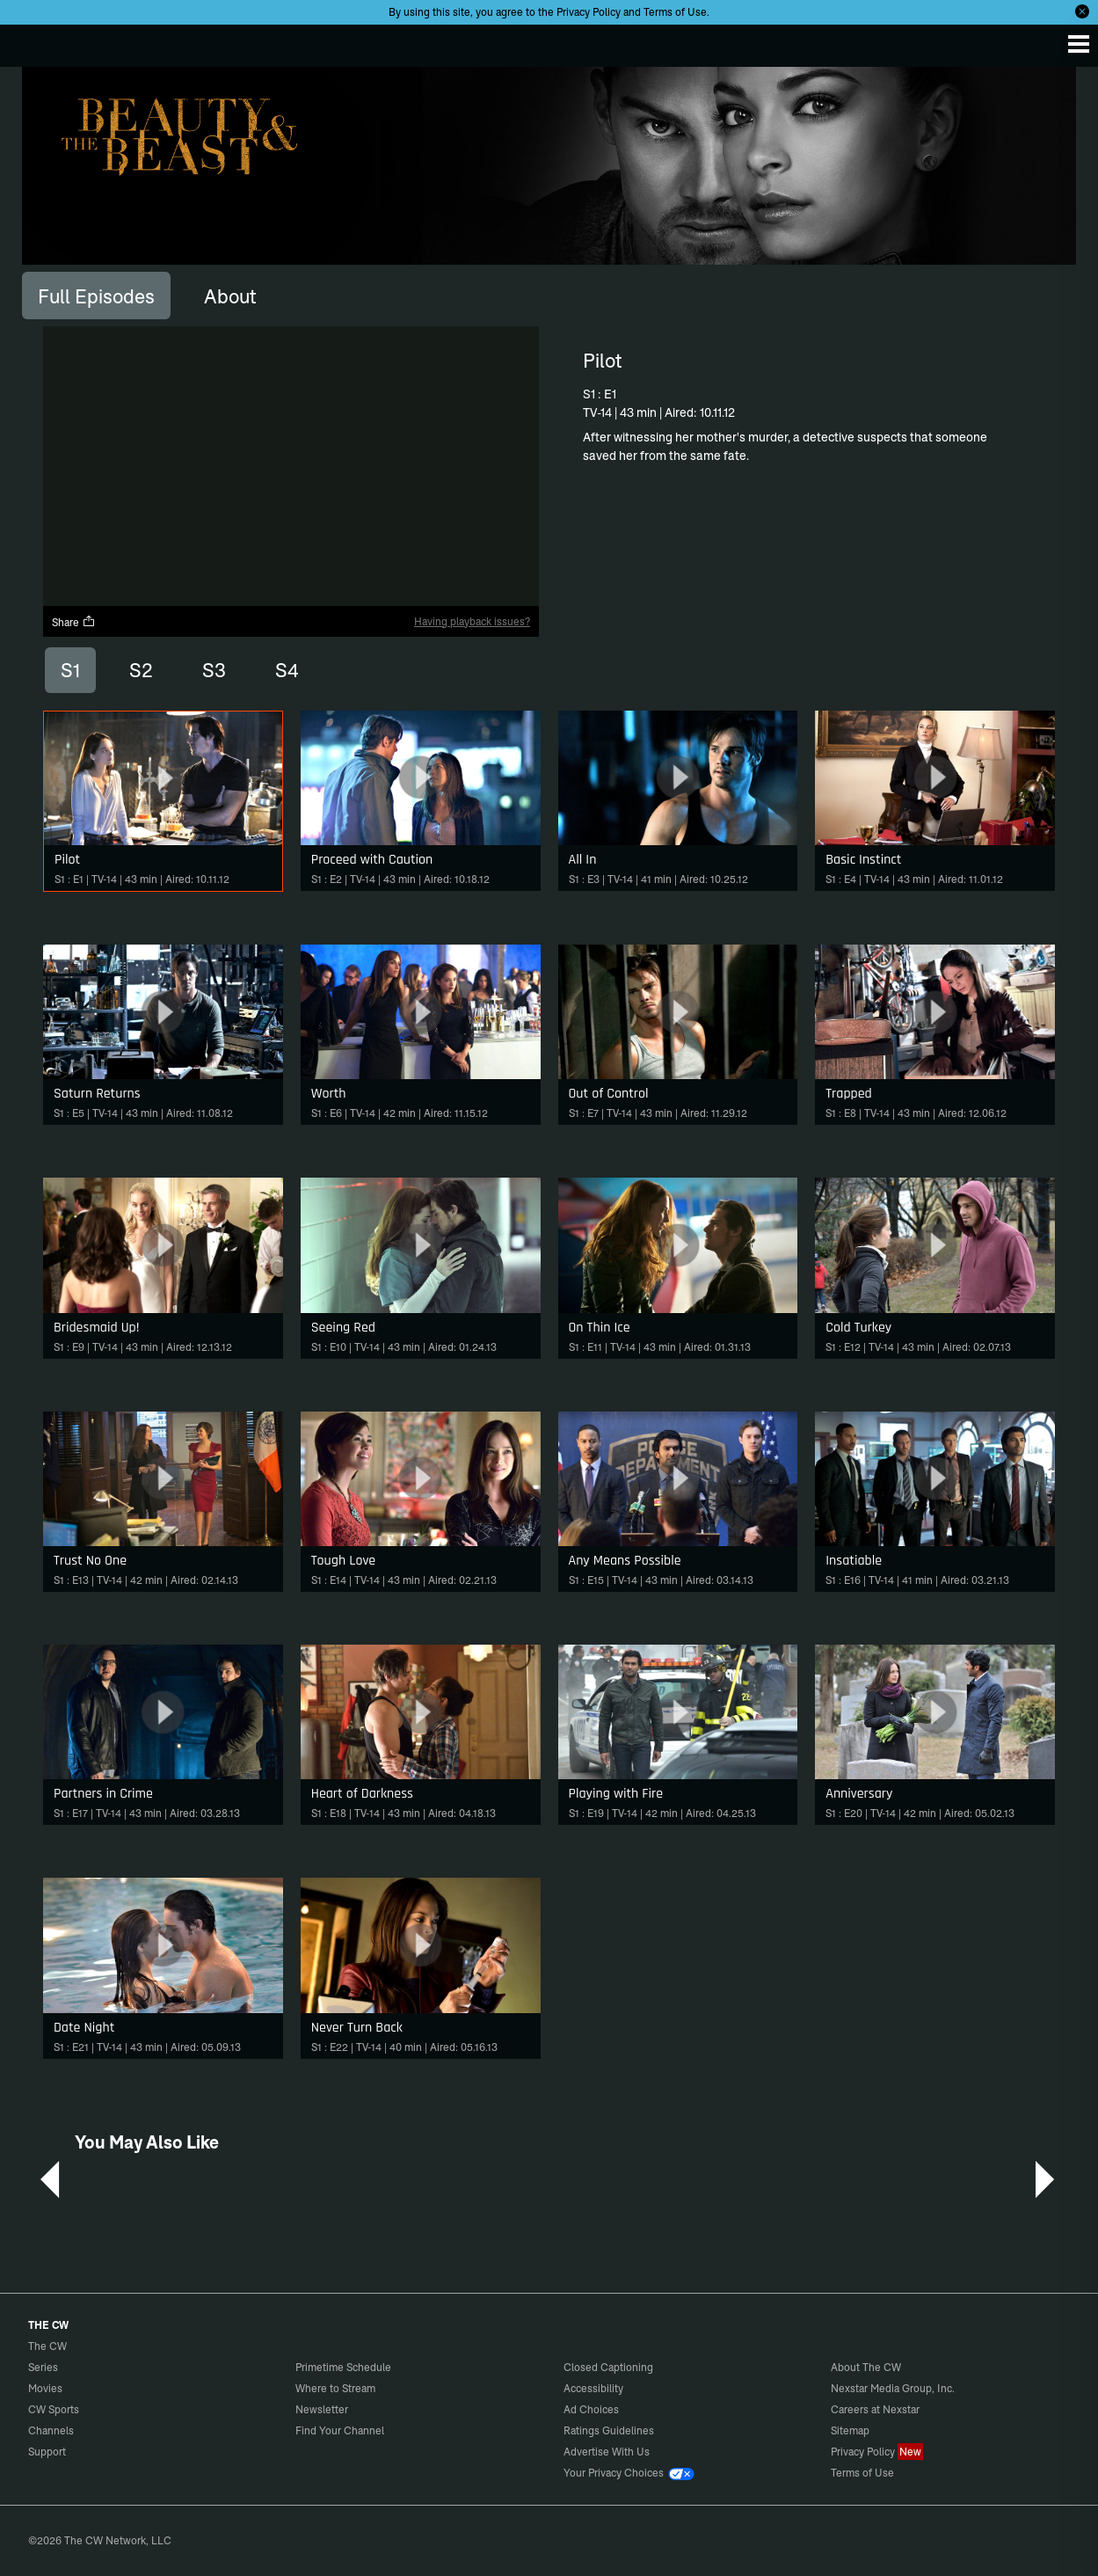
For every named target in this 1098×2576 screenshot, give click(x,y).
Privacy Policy (588, 11)
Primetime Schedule (343, 2367)
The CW (31, 41)
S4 (287, 670)
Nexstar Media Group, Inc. (893, 2388)
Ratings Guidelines (609, 2430)
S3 (214, 670)
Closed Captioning (608, 2367)
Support (47, 2451)
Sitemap (850, 2430)
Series (43, 2367)
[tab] (96, 295)
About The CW (866, 2367)
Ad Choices (591, 2409)
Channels (51, 2430)
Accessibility (593, 2388)
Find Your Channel (339, 2430)
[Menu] (1078, 44)
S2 (141, 670)
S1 (70, 670)
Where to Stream (335, 2388)
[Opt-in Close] (1082, 11)
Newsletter (321, 2409)
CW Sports (53, 2409)
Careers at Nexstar (875, 2409)
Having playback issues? (472, 621)
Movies (45, 2388)
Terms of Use (675, 11)
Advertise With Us (607, 2451)
